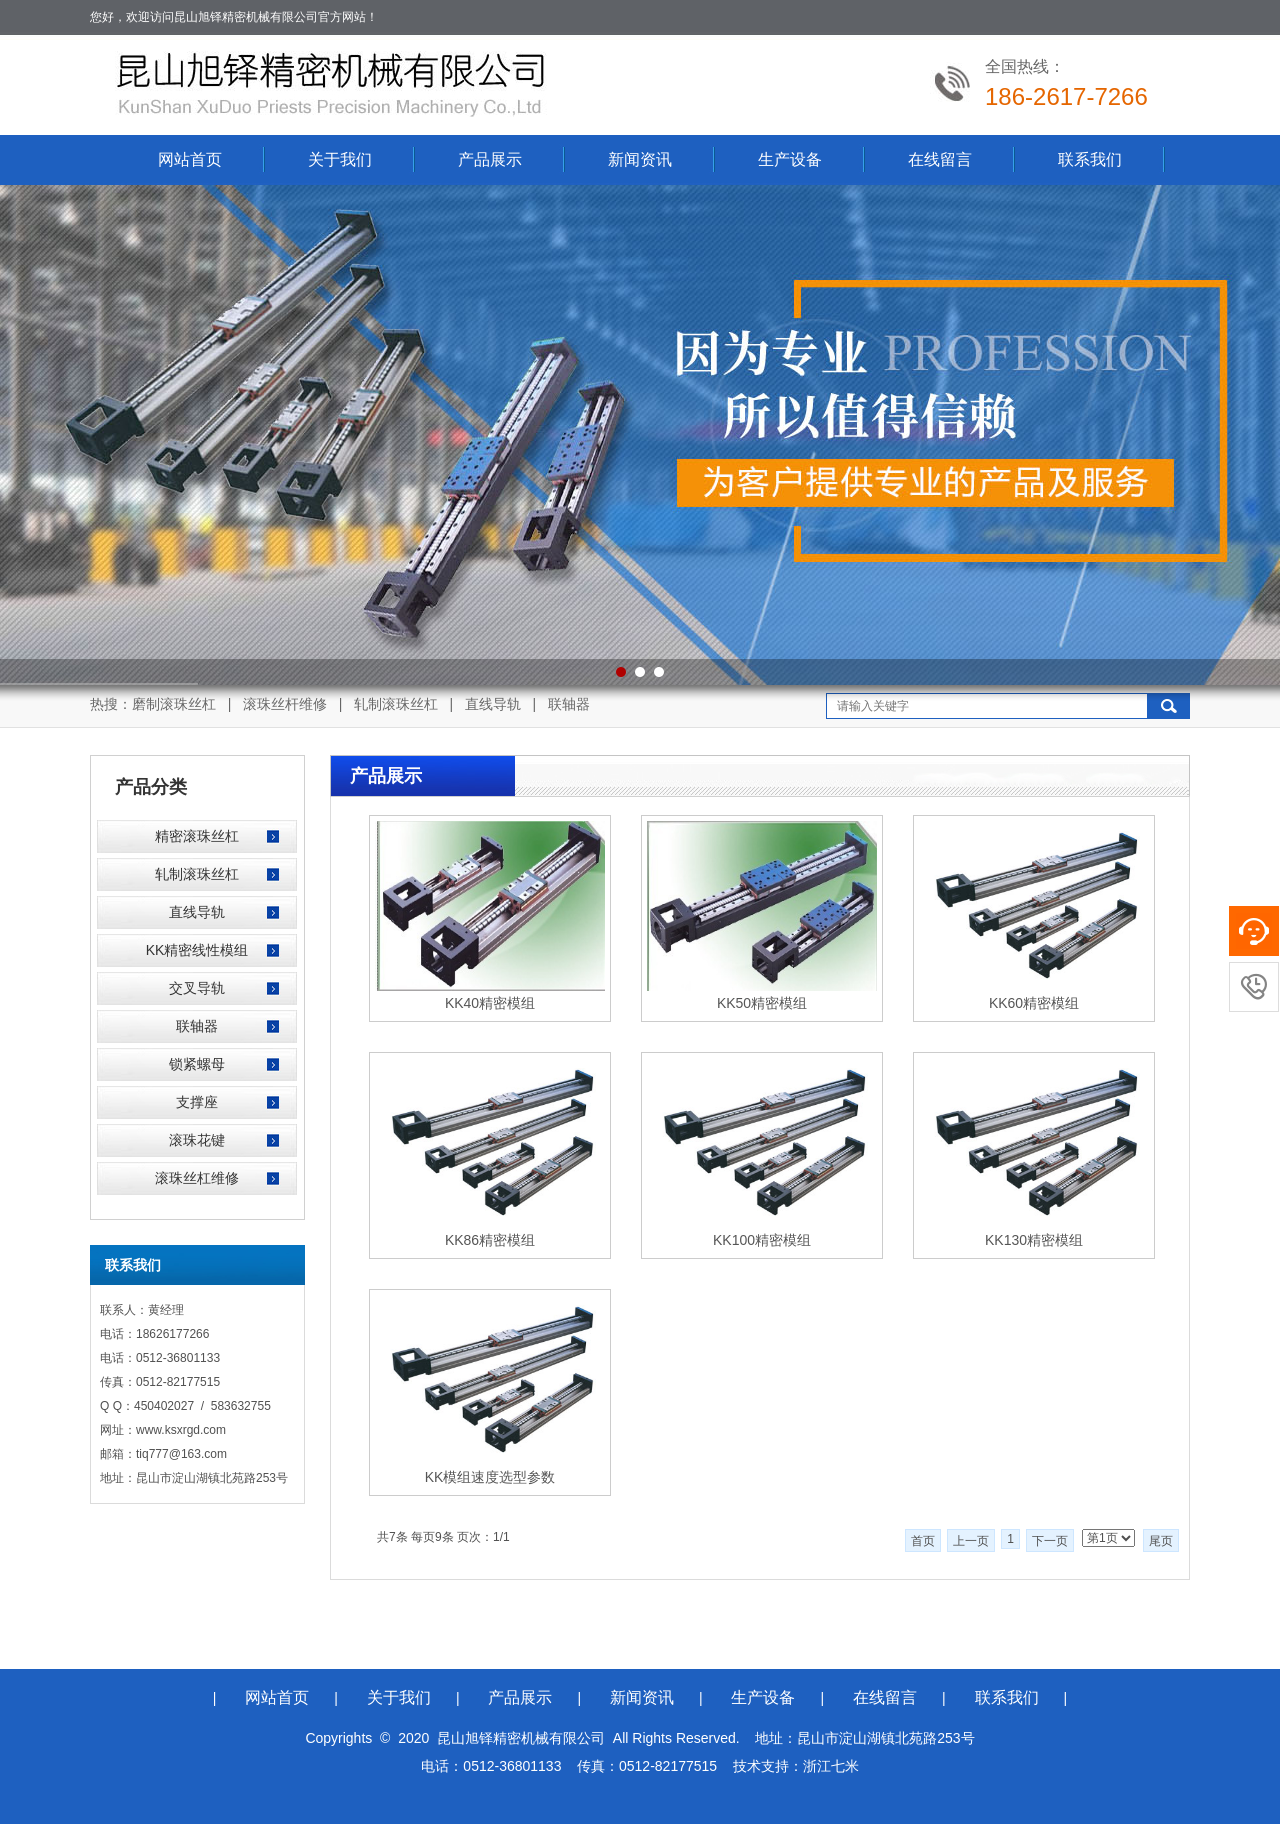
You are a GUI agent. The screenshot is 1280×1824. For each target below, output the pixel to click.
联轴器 (197, 1026)
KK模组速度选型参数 (490, 1477)
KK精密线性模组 (197, 950)
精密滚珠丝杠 (197, 836)
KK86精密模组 (490, 1240)
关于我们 (340, 159)
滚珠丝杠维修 (197, 1178)
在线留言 (940, 159)
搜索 (1169, 706)
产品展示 (490, 159)
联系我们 (1090, 159)
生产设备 (790, 159)
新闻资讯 (640, 159)
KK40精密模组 (490, 1003)
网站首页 (190, 159)
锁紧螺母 (197, 1064)
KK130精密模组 (1034, 1240)
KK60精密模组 (1034, 1003)
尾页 (1161, 1541)
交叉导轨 (197, 988)
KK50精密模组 (762, 1003)
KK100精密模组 (762, 1240)
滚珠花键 (197, 1140)
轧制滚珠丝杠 (197, 874)
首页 (923, 1541)
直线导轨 (197, 912)
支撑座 (197, 1102)
